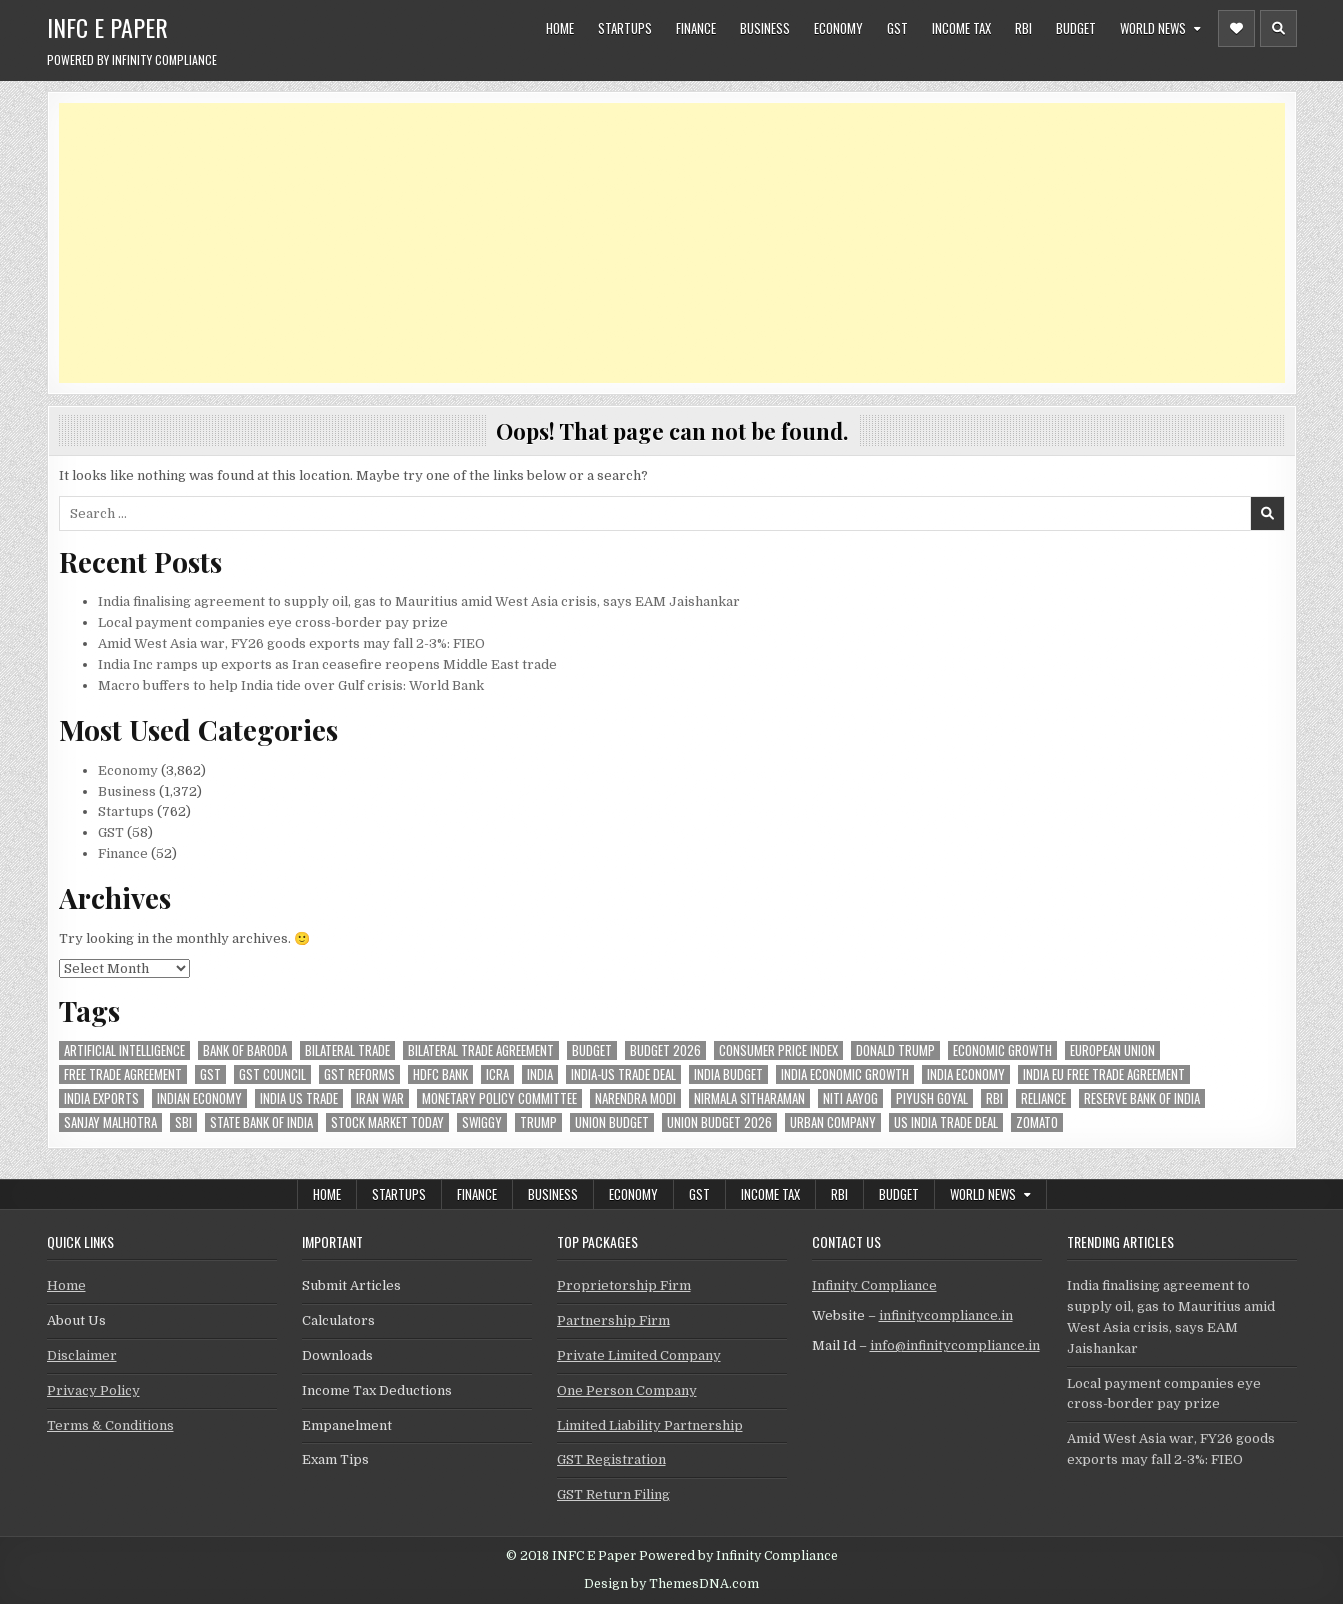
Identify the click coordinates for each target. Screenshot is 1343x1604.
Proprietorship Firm (624, 1285)
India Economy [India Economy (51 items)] (966, 1074)
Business (765, 28)
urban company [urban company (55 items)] (833, 1122)
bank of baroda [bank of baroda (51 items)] (245, 1050)
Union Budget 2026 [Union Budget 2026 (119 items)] (719, 1122)
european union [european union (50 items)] (1112, 1050)
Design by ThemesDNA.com (671, 1584)
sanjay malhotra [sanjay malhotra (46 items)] (110, 1122)
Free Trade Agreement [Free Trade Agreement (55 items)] (123, 1074)
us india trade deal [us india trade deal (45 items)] (946, 1122)
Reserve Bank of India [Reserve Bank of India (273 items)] (1142, 1098)
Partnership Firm (613, 1320)
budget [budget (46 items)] (592, 1050)
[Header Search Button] (1278, 28)
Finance (696, 28)
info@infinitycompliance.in (955, 1345)
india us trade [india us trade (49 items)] (299, 1098)
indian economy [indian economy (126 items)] (199, 1098)
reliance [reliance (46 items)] (1043, 1098)
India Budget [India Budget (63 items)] (728, 1074)
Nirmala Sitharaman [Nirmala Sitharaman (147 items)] (749, 1098)
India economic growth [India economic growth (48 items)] (845, 1074)
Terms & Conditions (110, 1425)
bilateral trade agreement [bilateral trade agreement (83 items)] (481, 1050)
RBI (1023, 28)
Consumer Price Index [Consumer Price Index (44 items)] (778, 1050)
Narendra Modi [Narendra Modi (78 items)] (635, 1098)
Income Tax (961, 28)
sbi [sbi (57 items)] (183, 1122)
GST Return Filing (613, 1494)
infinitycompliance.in (946, 1315)
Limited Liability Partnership (650, 1425)
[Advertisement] (659, 243)
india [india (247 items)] (540, 1074)
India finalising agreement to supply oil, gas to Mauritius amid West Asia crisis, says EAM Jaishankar (419, 601)
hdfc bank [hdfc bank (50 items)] (440, 1074)
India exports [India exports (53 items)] (101, 1098)
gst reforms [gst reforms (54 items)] (359, 1074)
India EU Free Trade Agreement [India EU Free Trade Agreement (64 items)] (1104, 1074)
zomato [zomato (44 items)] (1037, 1122)
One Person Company (627, 1390)
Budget (1076, 28)
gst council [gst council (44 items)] (272, 1074)
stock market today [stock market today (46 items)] (387, 1122)
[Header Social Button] (1236, 28)
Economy (838, 28)
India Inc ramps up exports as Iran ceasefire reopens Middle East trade (327, 664)
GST (897, 28)
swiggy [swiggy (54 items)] (482, 1122)
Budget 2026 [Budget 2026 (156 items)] (665, 1050)
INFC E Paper (107, 27)
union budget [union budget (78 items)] (612, 1122)
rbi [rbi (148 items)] (994, 1098)
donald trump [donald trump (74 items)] (895, 1050)
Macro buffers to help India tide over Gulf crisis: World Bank (291, 685)
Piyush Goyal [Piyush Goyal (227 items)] (932, 1098)
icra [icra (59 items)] (497, 1074)
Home (560, 28)
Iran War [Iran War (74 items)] (380, 1098)
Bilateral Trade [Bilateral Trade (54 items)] (347, 1050)
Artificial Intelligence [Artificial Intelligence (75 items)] (124, 1050)
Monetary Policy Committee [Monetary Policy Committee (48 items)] (499, 1098)
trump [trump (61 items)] (538, 1122)
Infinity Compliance (874, 1285)
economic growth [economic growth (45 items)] (1002, 1050)
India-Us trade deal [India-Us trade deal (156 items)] (623, 1074)
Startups (625, 28)
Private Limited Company (639, 1355)
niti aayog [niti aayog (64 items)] (850, 1098)
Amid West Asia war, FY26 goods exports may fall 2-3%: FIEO (291, 643)
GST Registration (611, 1459)
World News (1153, 28)
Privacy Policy (93, 1390)
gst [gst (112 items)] (210, 1074)
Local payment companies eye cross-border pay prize (273, 622)
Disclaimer (82, 1355)
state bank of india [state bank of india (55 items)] (261, 1122)
